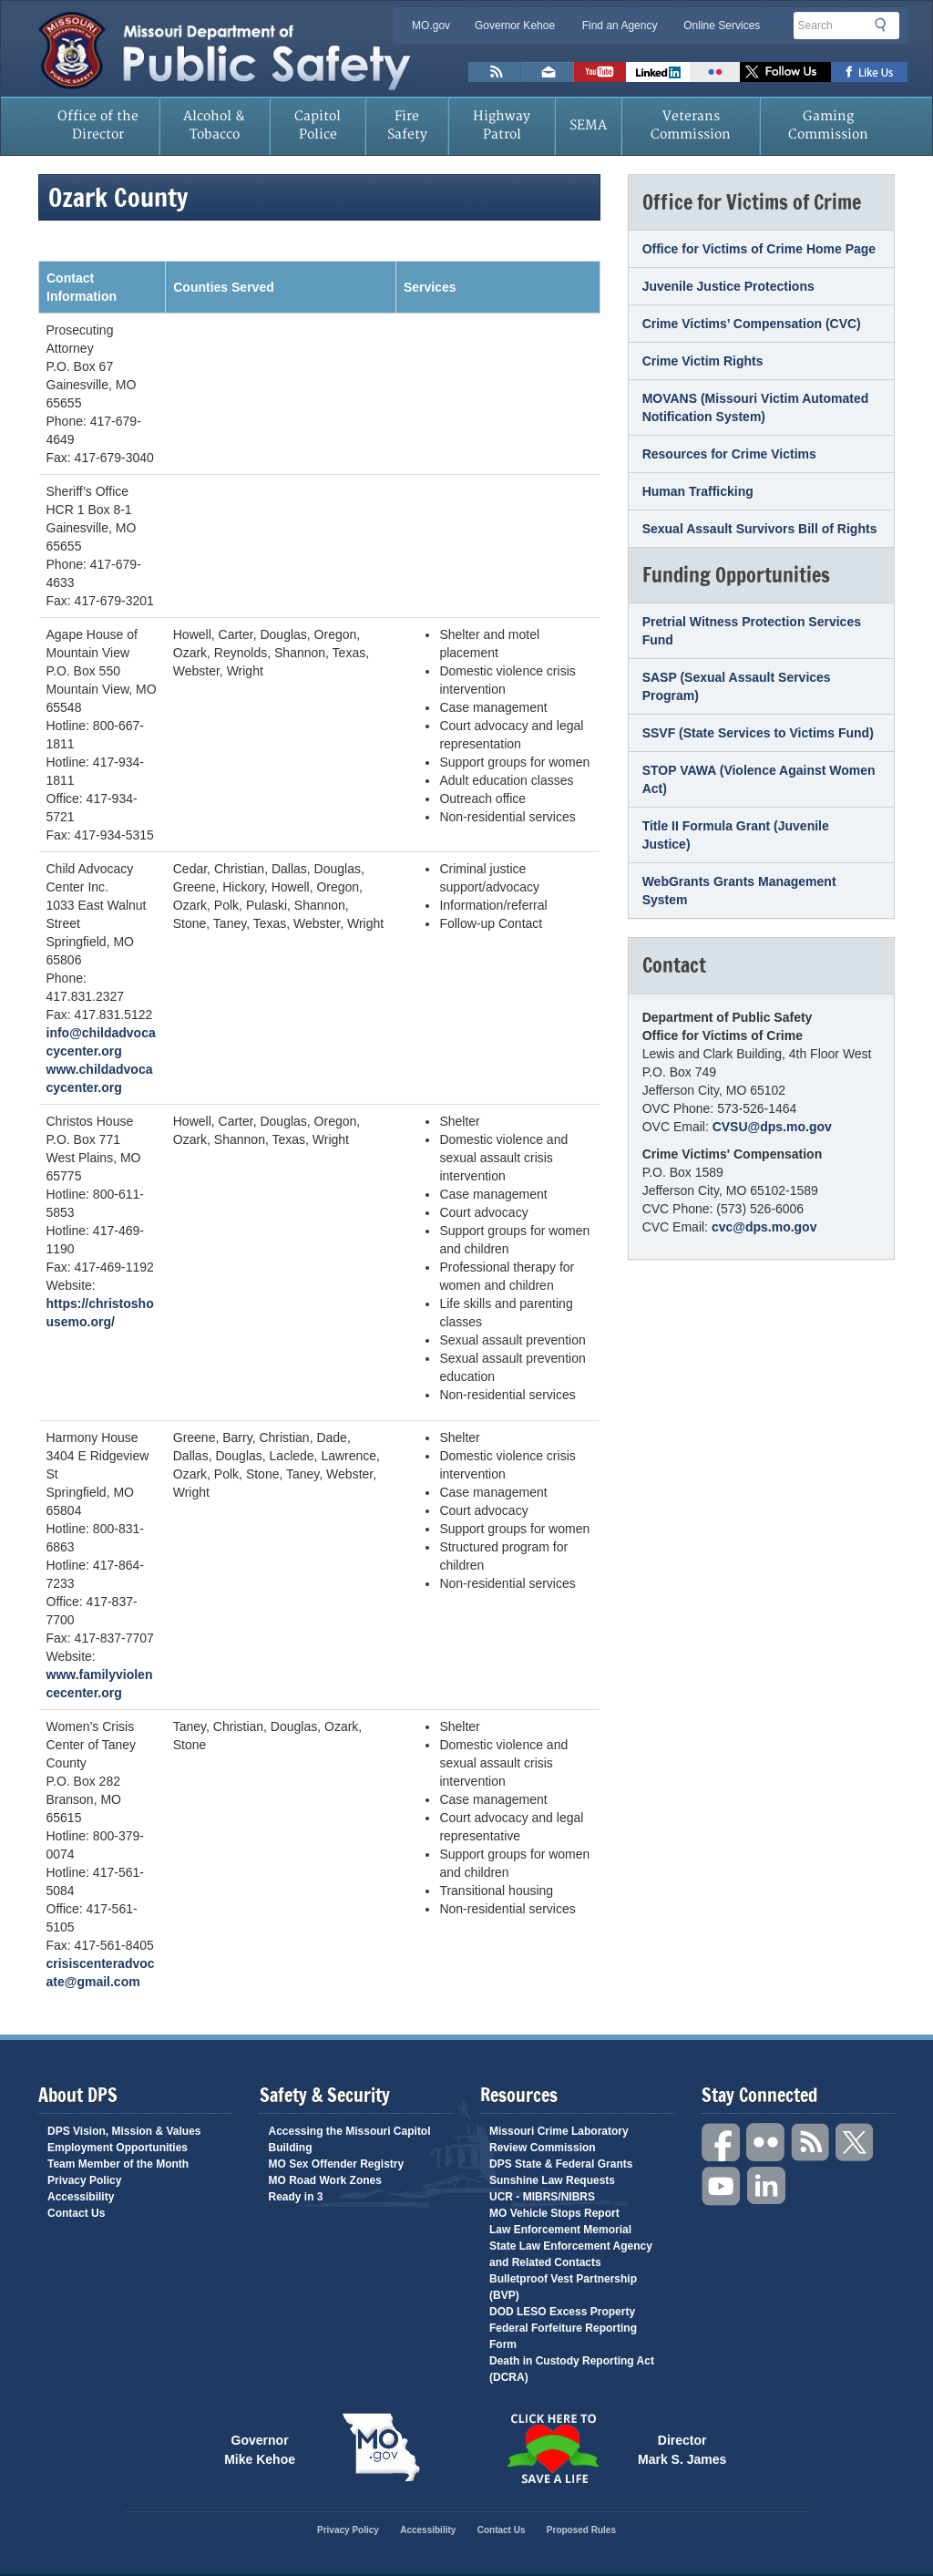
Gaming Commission (828, 125)
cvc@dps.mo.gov (764, 1227)
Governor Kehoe (515, 25)
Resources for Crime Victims (729, 454)
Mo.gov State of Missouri (380, 2447)
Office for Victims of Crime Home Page (759, 249)
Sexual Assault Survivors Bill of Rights (759, 528)
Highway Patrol (501, 125)
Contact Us (76, 2213)
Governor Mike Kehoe (259, 2448)
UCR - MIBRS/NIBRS (542, 2196)
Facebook (722, 2142)
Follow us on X (785, 72)
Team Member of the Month (118, 2164)
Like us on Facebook (869, 72)
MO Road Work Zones (325, 2180)
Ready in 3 (296, 2196)
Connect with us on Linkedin (658, 72)
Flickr (715, 72)
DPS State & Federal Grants (560, 2164)
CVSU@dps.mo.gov (772, 1126)
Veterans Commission (691, 125)
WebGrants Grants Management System (739, 890)
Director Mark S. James (682, 2448)
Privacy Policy (84, 2180)
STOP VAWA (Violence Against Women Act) (759, 779)
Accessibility (80, 2196)
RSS (811, 2142)
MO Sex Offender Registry (337, 2164)
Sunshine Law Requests (552, 2180)
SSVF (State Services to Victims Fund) (758, 733)
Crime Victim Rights (703, 361)
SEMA (588, 125)
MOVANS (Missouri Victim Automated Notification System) (755, 407)
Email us (547, 72)
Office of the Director (97, 125)
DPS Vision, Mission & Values (124, 2131)
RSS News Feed (494, 72)
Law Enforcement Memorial (560, 2229)
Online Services (721, 25)
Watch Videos (600, 72)
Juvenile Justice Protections (728, 286)
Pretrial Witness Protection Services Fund (751, 630)
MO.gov (431, 25)
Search (886, 24)
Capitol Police (317, 125)
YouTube (722, 2186)
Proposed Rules (581, 2530)
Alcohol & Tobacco (214, 125)
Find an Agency (620, 25)
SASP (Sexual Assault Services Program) (736, 686)
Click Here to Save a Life (552, 2448)
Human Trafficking (698, 491)
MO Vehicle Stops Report (554, 2213)
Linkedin (766, 2186)
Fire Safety (407, 125)
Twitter (856, 2142)
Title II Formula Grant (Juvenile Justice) (735, 835)
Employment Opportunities (117, 2147)
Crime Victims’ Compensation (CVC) (751, 323)
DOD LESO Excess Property (562, 2311)
